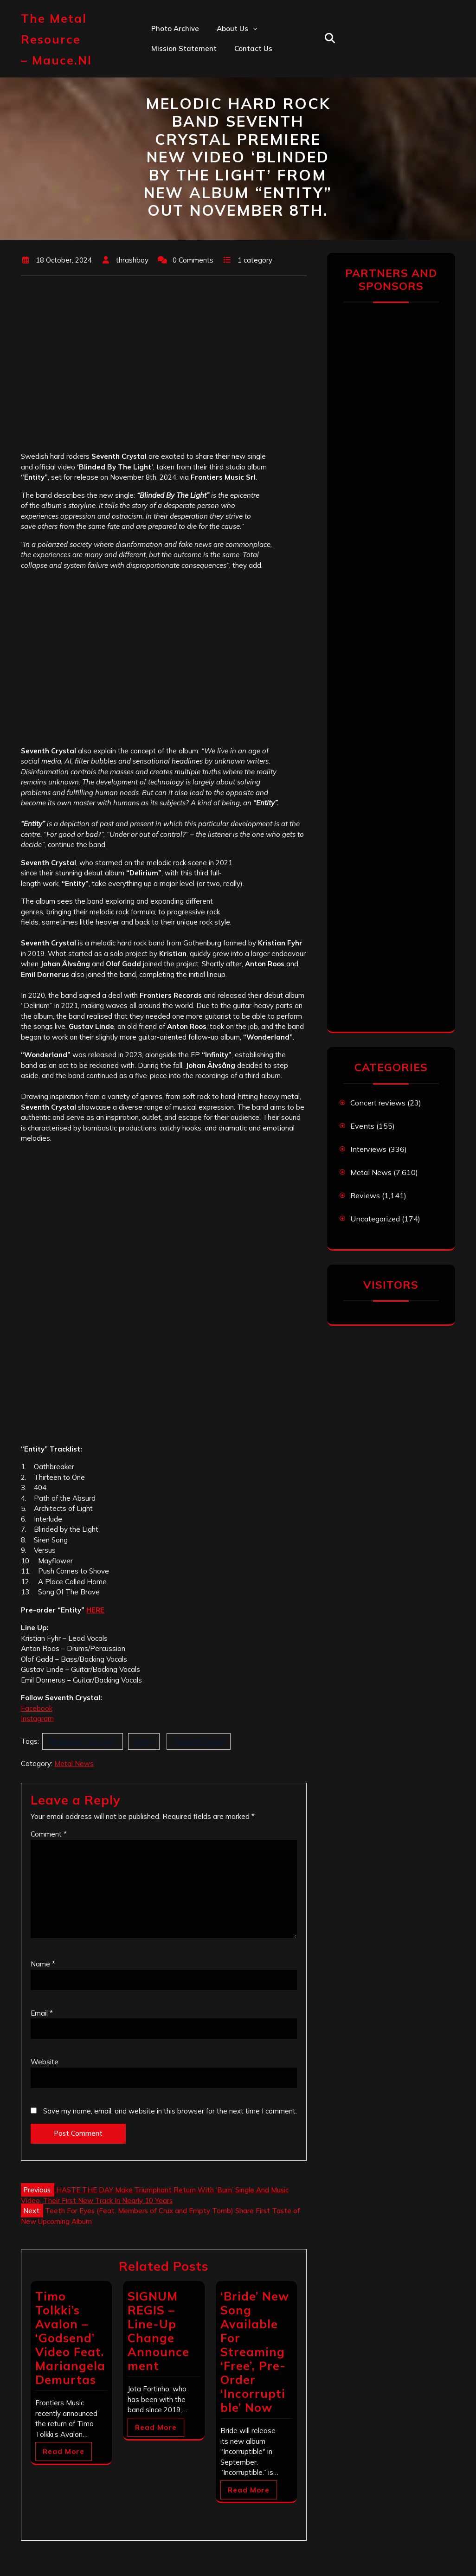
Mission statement (184, 48)
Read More (63, 2451)
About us (232, 28)
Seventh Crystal (198, 1741)
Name (43, 1963)
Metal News (74, 1763)
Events (362, 1126)
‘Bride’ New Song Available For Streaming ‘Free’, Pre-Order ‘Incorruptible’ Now (254, 2352)
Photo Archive (175, 28)
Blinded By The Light (82, 1741)
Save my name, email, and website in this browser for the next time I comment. (170, 2111)
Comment (49, 1834)
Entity (144, 1741)
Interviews (368, 1149)
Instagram (37, 1718)
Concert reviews (377, 1102)
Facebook (36, 1708)
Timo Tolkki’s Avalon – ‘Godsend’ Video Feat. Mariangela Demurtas (70, 2338)
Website (44, 2061)
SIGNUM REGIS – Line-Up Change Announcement (158, 2331)
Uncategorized (375, 1218)
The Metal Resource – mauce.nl (56, 39)
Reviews (365, 1195)
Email (42, 2013)
